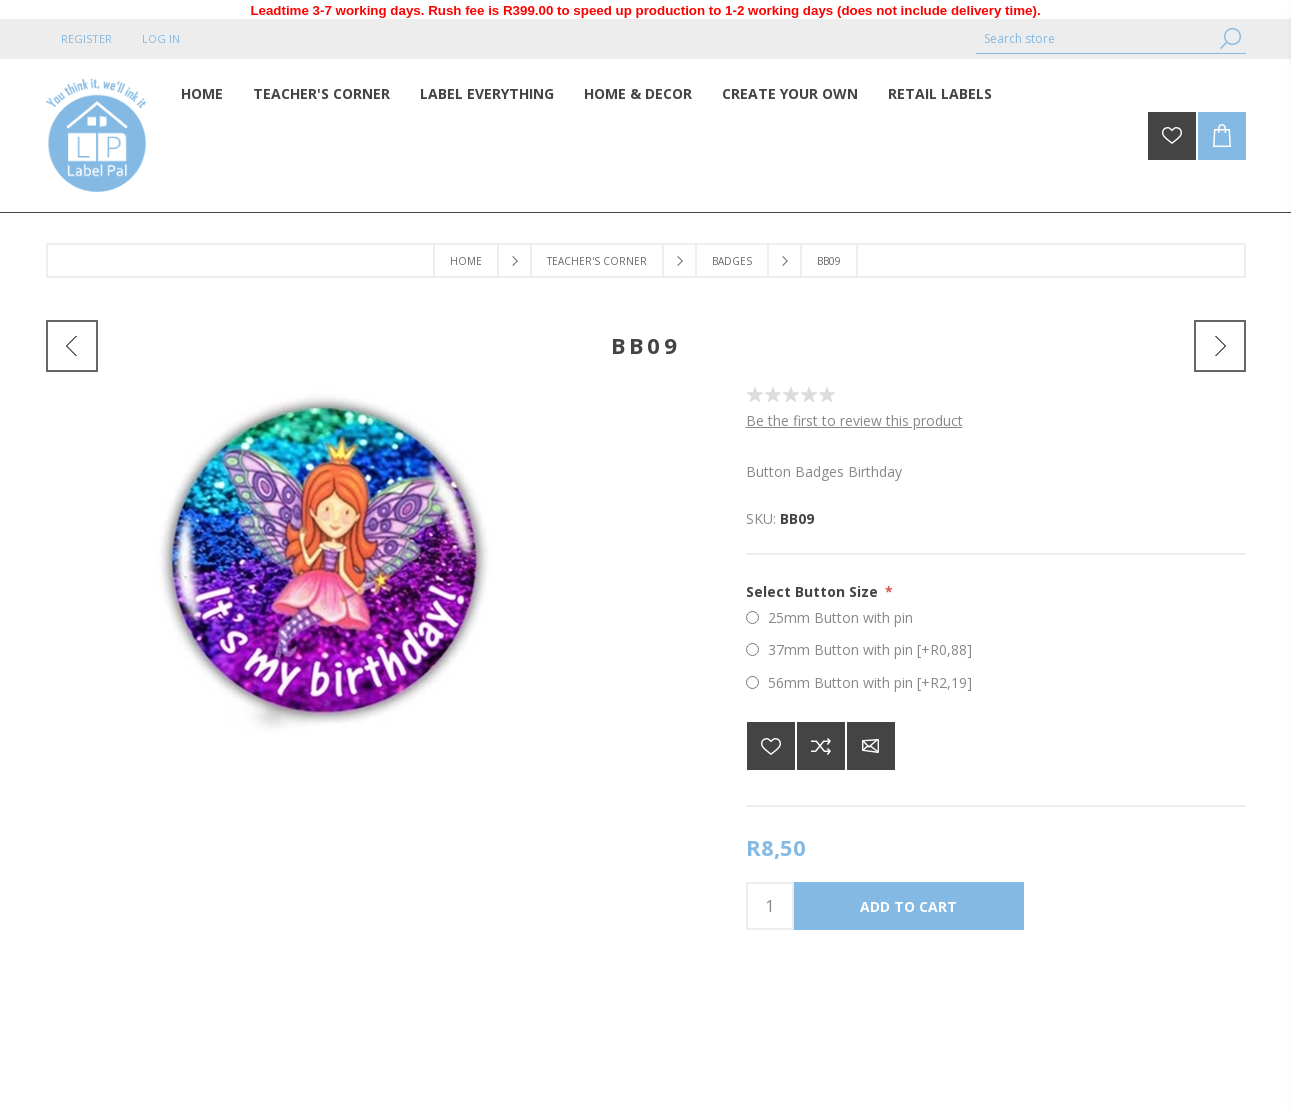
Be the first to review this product (854, 420)
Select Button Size (814, 591)
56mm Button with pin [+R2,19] (870, 682)
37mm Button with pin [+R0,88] (870, 649)
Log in (161, 38)
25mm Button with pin (840, 617)
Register (86, 38)
